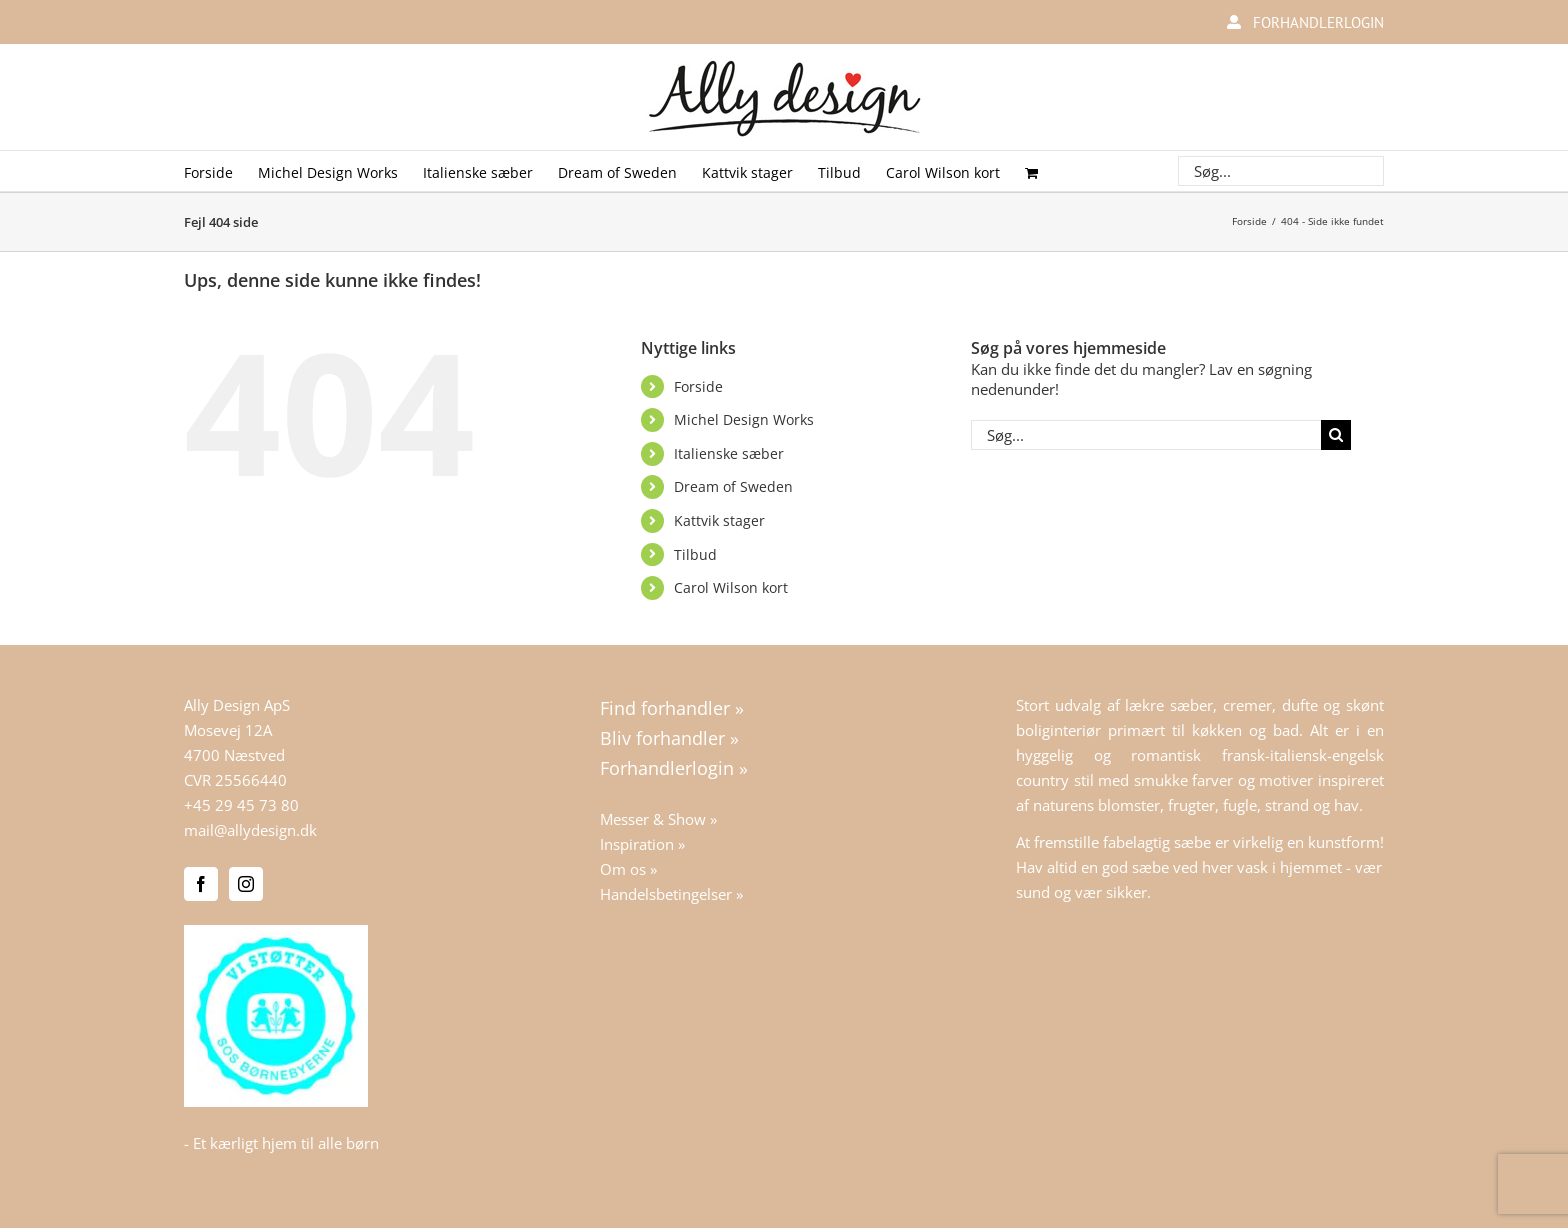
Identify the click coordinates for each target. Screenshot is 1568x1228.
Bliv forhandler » (669, 738)
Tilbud (695, 554)
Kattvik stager (719, 520)
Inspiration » (642, 844)
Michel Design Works (744, 419)
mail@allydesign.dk (250, 830)
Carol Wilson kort (731, 587)
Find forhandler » (672, 708)
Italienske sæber (729, 453)
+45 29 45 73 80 (241, 805)
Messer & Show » (658, 819)
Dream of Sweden (733, 486)
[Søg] (1336, 435)
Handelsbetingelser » (671, 894)
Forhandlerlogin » (674, 768)
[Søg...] (1146, 435)
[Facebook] (201, 884)
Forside (698, 386)
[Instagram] (246, 884)
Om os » (628, 869)
